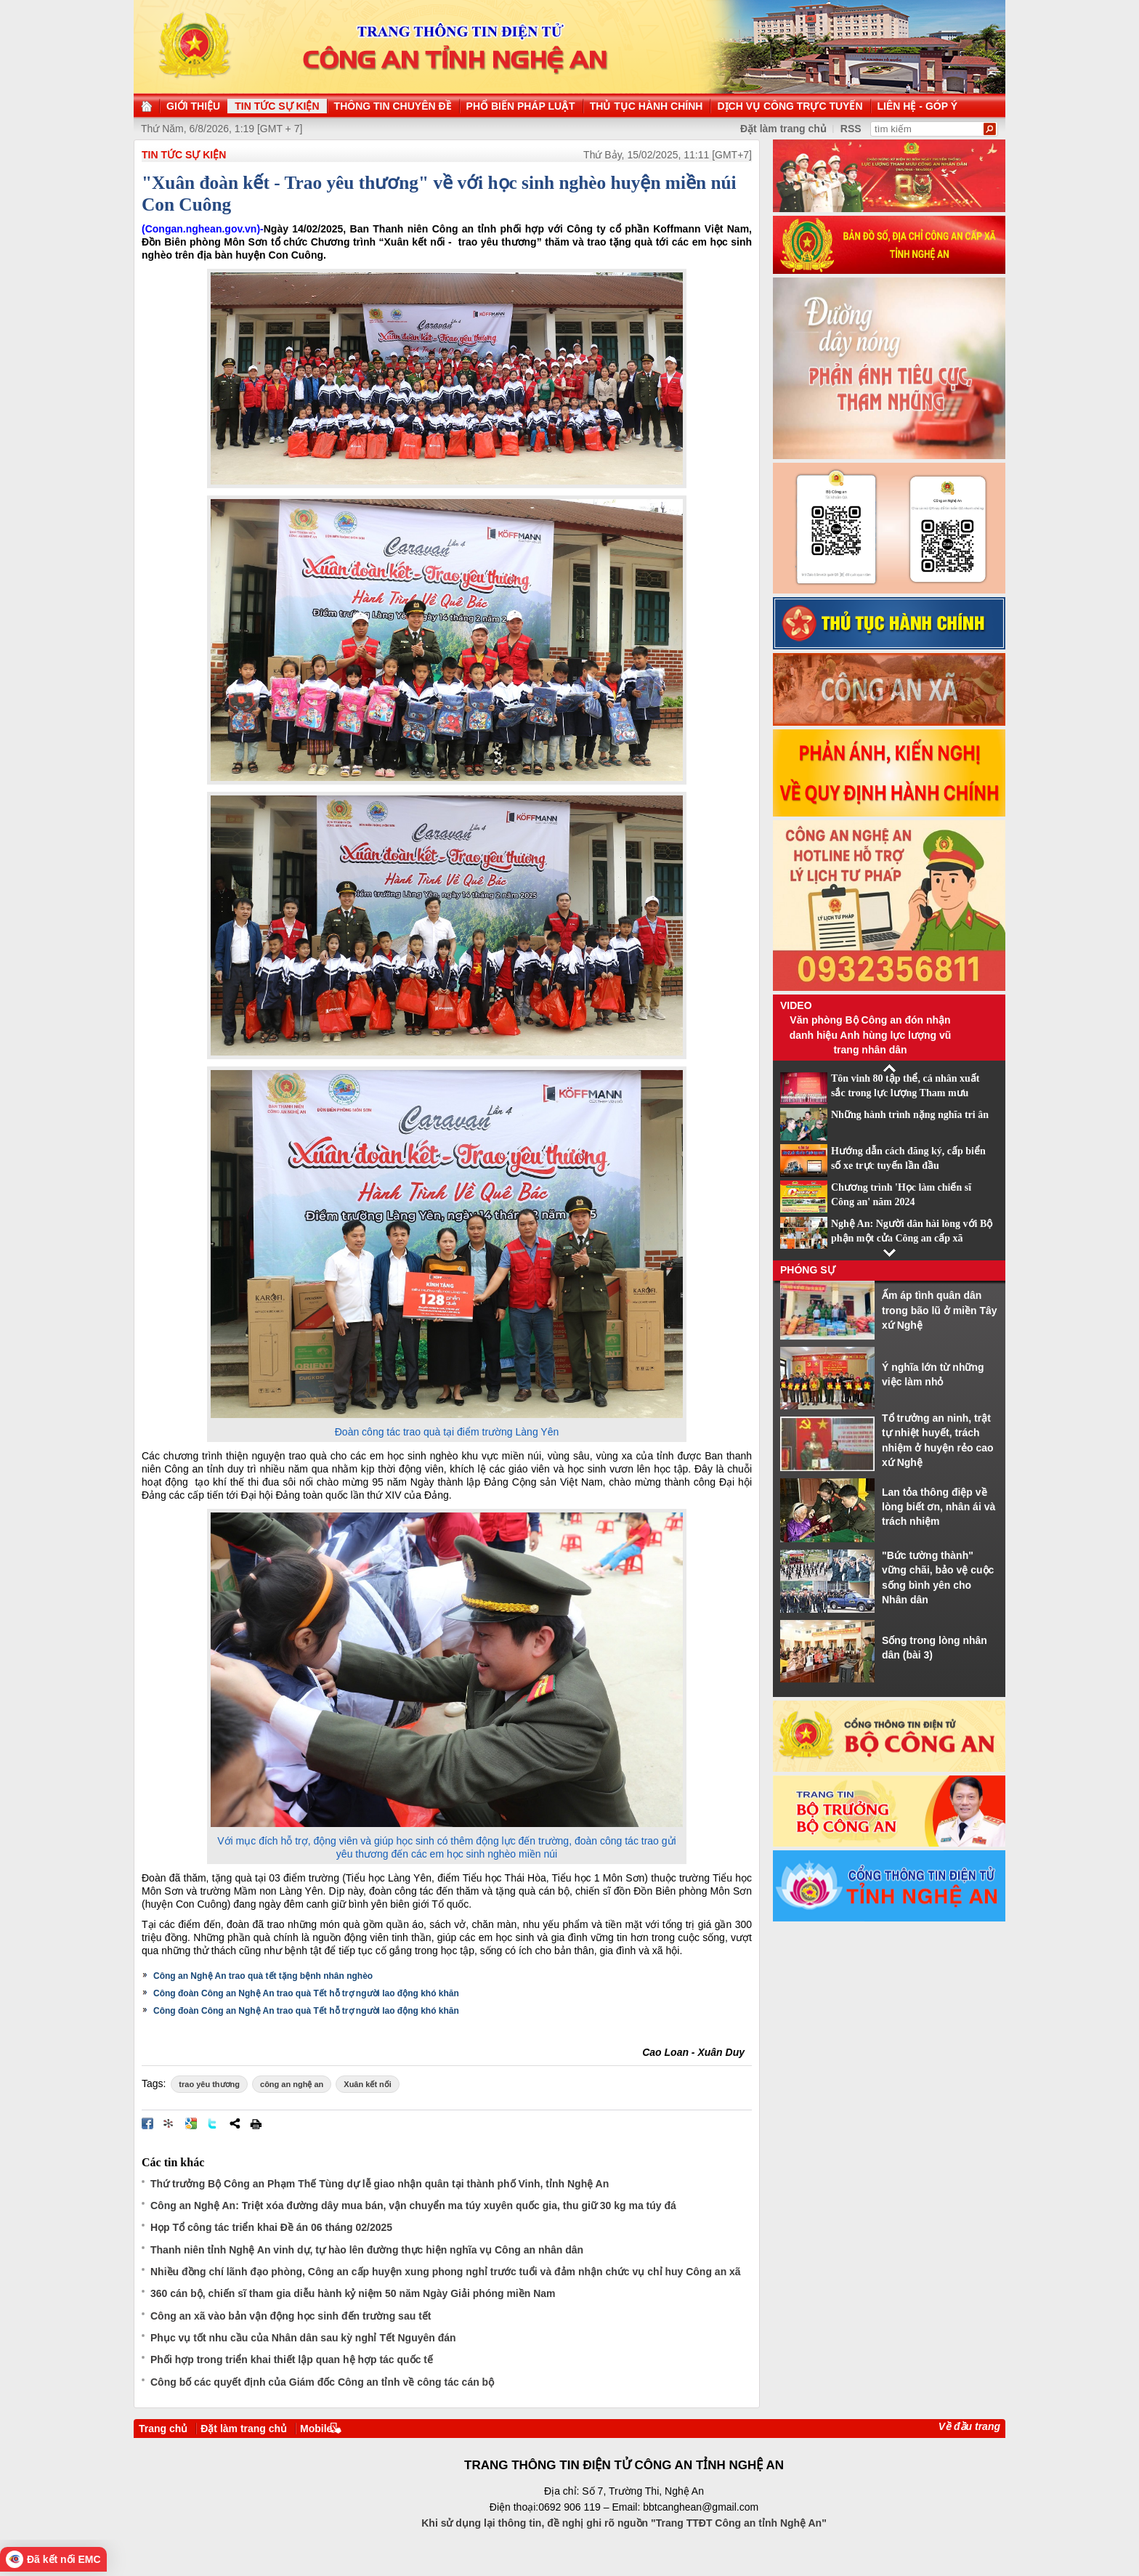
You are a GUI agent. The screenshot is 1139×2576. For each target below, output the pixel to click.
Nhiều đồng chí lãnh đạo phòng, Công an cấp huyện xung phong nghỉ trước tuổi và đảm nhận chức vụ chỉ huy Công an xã (445, 2271)
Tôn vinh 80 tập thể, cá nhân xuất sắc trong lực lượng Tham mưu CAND (905, 1093)
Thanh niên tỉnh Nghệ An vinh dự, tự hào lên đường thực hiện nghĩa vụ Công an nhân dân (366, 2250)
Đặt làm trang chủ (783, 128)
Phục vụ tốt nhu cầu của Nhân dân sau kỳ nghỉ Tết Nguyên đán (303, 2338)
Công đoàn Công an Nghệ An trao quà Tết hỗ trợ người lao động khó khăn (306, 1993)
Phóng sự (807, 1270)
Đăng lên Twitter (213, 2123)
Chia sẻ (234, 2123)
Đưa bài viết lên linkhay (169, 2123)
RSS (851, 128)
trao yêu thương (209, 2084)
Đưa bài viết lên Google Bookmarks (191, 2123)
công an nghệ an (291, 2084)
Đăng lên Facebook (147, 2123)
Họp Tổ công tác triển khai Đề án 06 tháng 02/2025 (271, 2227)
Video (796, 1005)
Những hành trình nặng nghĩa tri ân (910, 1114)
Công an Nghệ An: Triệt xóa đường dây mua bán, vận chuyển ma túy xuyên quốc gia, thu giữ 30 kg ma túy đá (413, 2205)
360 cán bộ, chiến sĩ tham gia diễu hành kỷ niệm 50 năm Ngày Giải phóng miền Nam (353, 2293)
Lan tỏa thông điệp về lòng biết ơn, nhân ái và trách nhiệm (938, 1507)
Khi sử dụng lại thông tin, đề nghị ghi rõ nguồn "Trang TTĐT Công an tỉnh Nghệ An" (624, 2523)
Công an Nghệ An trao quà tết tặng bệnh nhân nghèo (263, 1976)
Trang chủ (163, 2428)
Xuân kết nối (368, 2084)
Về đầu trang (969, 2426)
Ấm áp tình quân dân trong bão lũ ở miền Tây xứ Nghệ (939, 1310)
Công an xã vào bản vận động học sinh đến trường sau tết (290, 2316)
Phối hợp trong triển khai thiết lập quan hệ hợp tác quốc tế (291, 2359)
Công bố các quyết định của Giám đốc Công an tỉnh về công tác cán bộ (322, 2382)
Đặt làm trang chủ (243, 2428)
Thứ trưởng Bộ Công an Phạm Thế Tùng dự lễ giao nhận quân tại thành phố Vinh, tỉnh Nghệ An (379, 2184)
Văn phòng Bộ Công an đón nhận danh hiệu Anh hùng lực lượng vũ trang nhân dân (871, 1035)
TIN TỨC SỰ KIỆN (184, 155)
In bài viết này (256, 2123)
